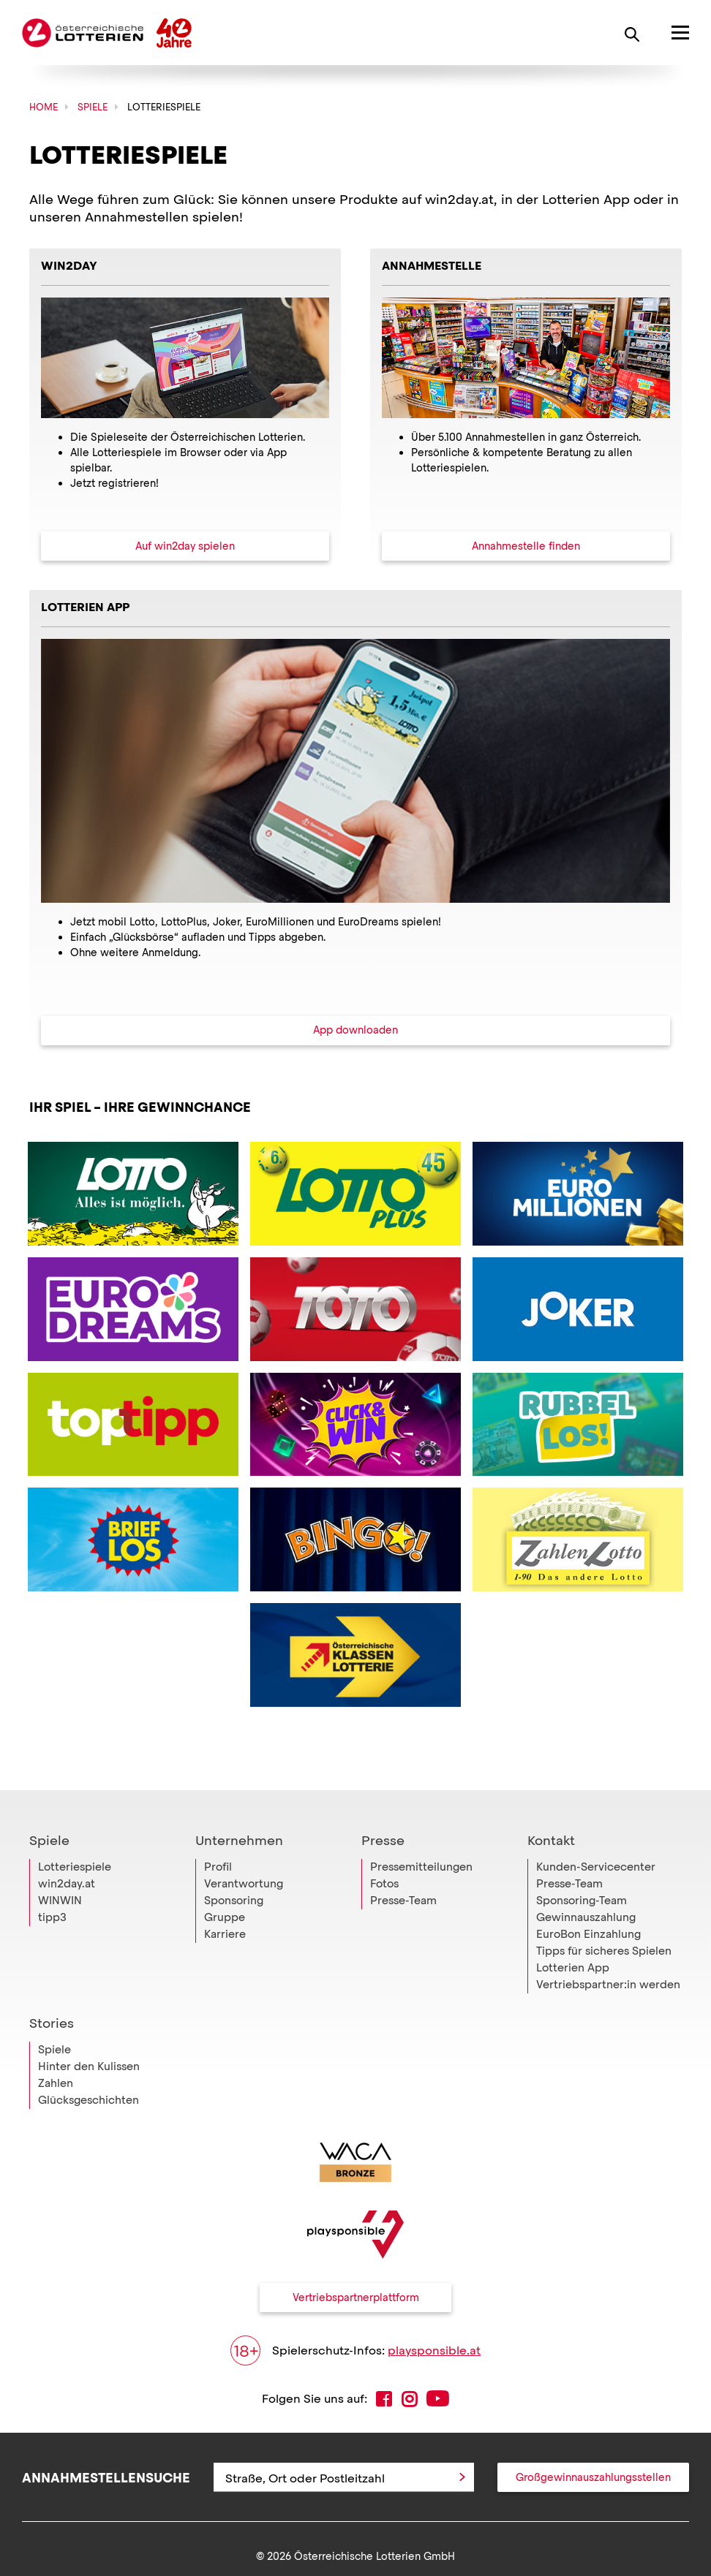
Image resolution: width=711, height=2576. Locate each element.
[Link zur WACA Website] (355, 2162)
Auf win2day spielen (185, 546)
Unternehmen (239, 1840)
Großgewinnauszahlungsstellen (593, 2477)
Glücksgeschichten (88, 2100)
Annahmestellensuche (106, 2477)
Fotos (384, 1883)
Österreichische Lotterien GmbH (374, 2556)
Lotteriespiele (74, 1867)
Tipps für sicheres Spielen (604, 1951)
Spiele (49, 1840)
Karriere (225, 1934)
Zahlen (55, 2083)
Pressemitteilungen (421, 1867)
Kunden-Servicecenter (595, 1867)
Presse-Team (403, 1900)
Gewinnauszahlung (586, 1917)
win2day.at (66, 1883)
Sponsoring (233, 1900)
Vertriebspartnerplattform (356, 2297)
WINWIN (60, 1900)
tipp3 (52, 1917)
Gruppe (224, 1917)
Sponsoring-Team (581, 1900)
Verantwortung (243, 1883)
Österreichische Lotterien (82, 33)
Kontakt (551, 1840)
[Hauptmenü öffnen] (670, 33)
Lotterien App (572, 1968)
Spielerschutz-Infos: (355, 2350)
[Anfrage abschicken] (462, 2477)
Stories (51, 2023)
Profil (218, 1867)
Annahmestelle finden (526, 546)
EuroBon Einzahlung (588, 1934)
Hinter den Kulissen (89, 2066)
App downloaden (355, 1030)
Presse (383, 1840)
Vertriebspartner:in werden (608, 1984)
